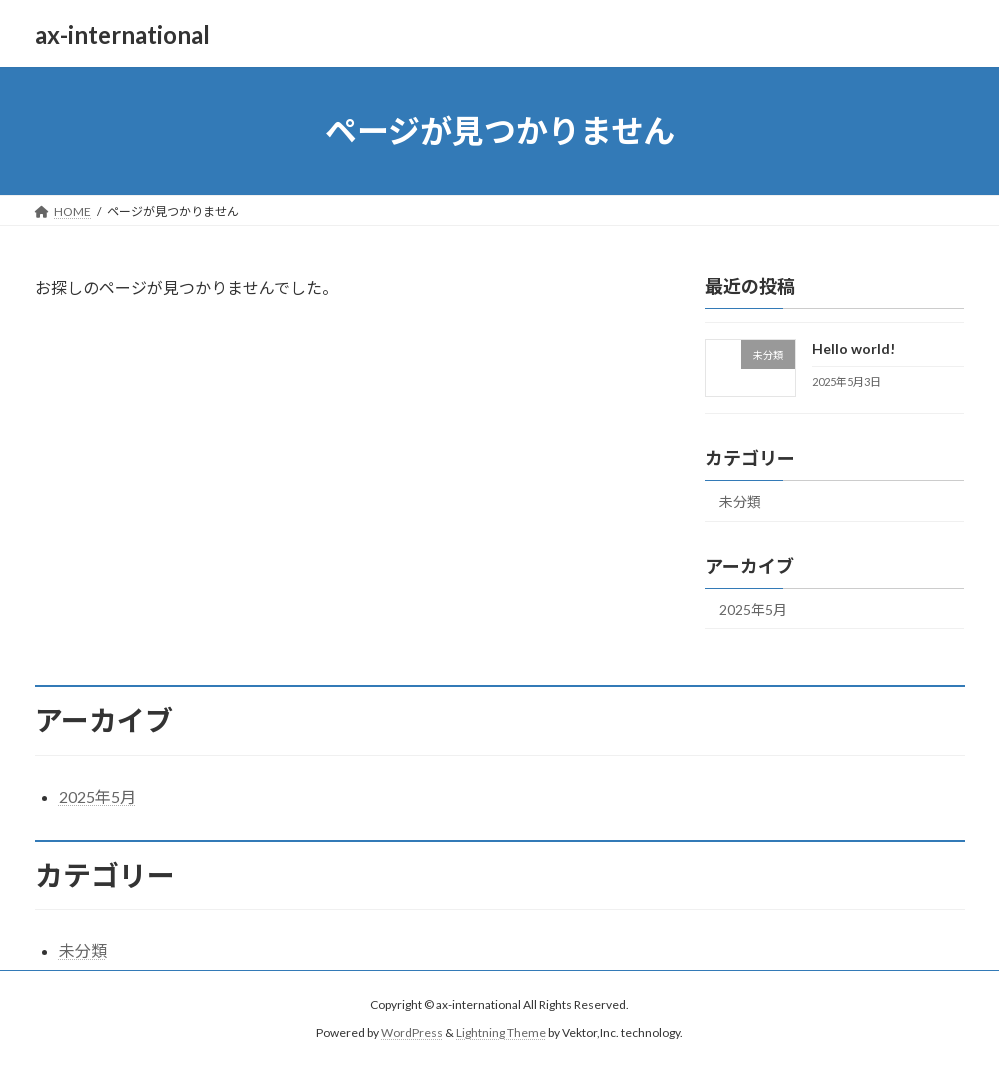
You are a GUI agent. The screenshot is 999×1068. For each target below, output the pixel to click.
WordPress (412, 1032)
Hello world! (853, 348)
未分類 (740, 501)
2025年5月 (753, 609)
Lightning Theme (501, 1032)
